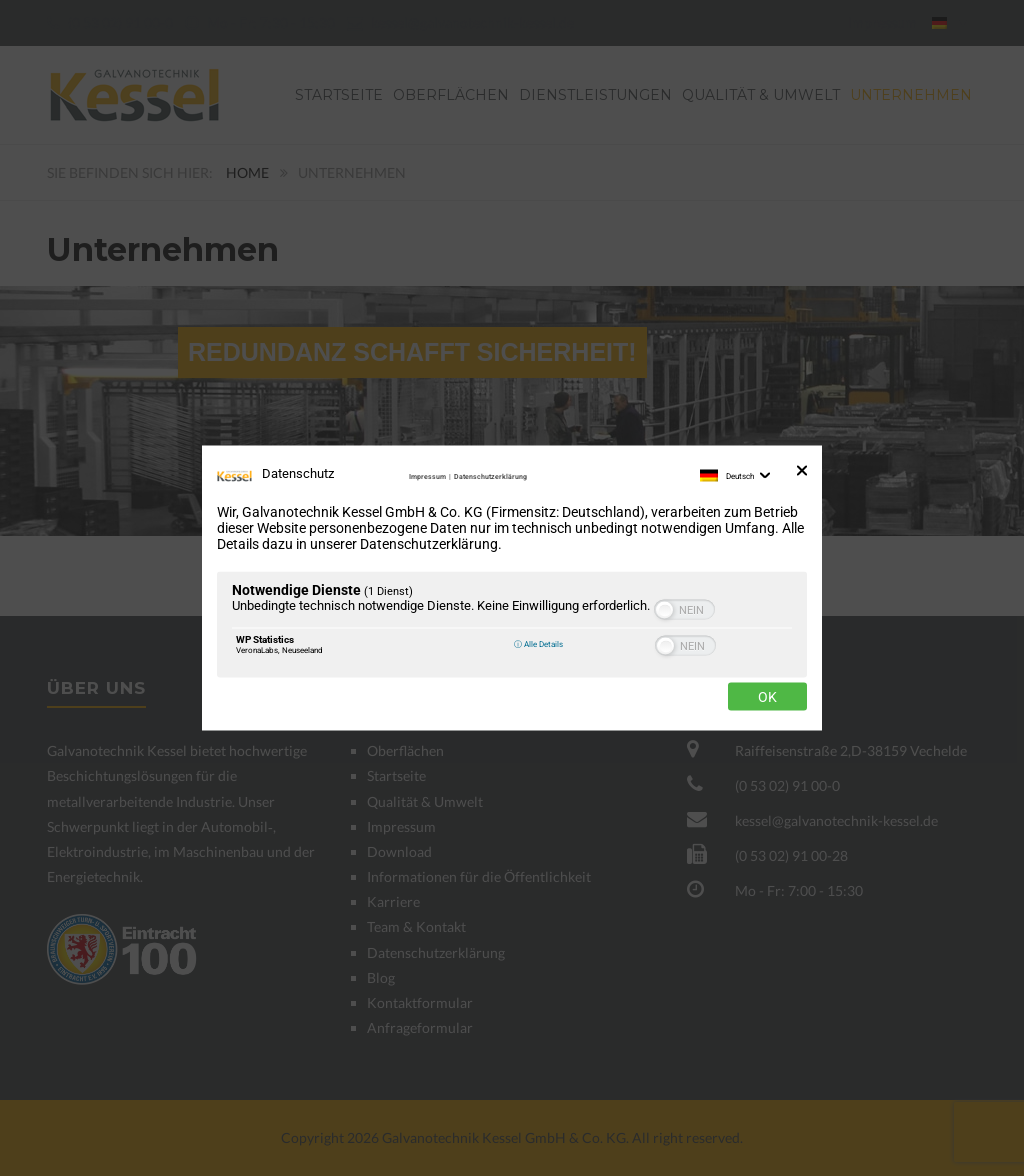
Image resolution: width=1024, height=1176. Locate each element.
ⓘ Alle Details (538, 644)
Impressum (427, 477)
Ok (767, 697)
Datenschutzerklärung (490, 477)
